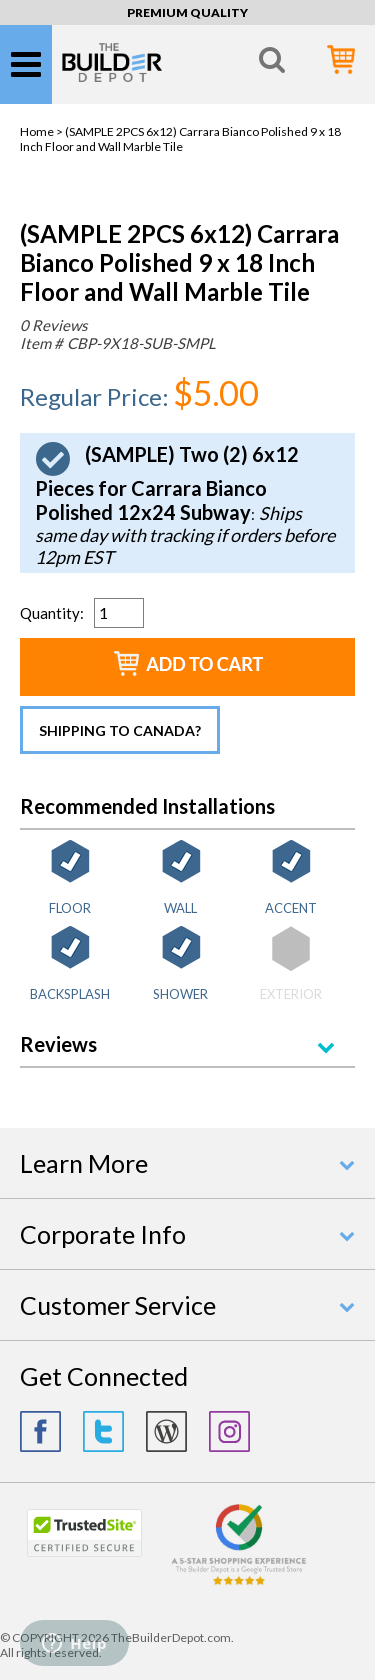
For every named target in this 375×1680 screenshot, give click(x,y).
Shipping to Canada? (120, 730)
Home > (42, 131)
